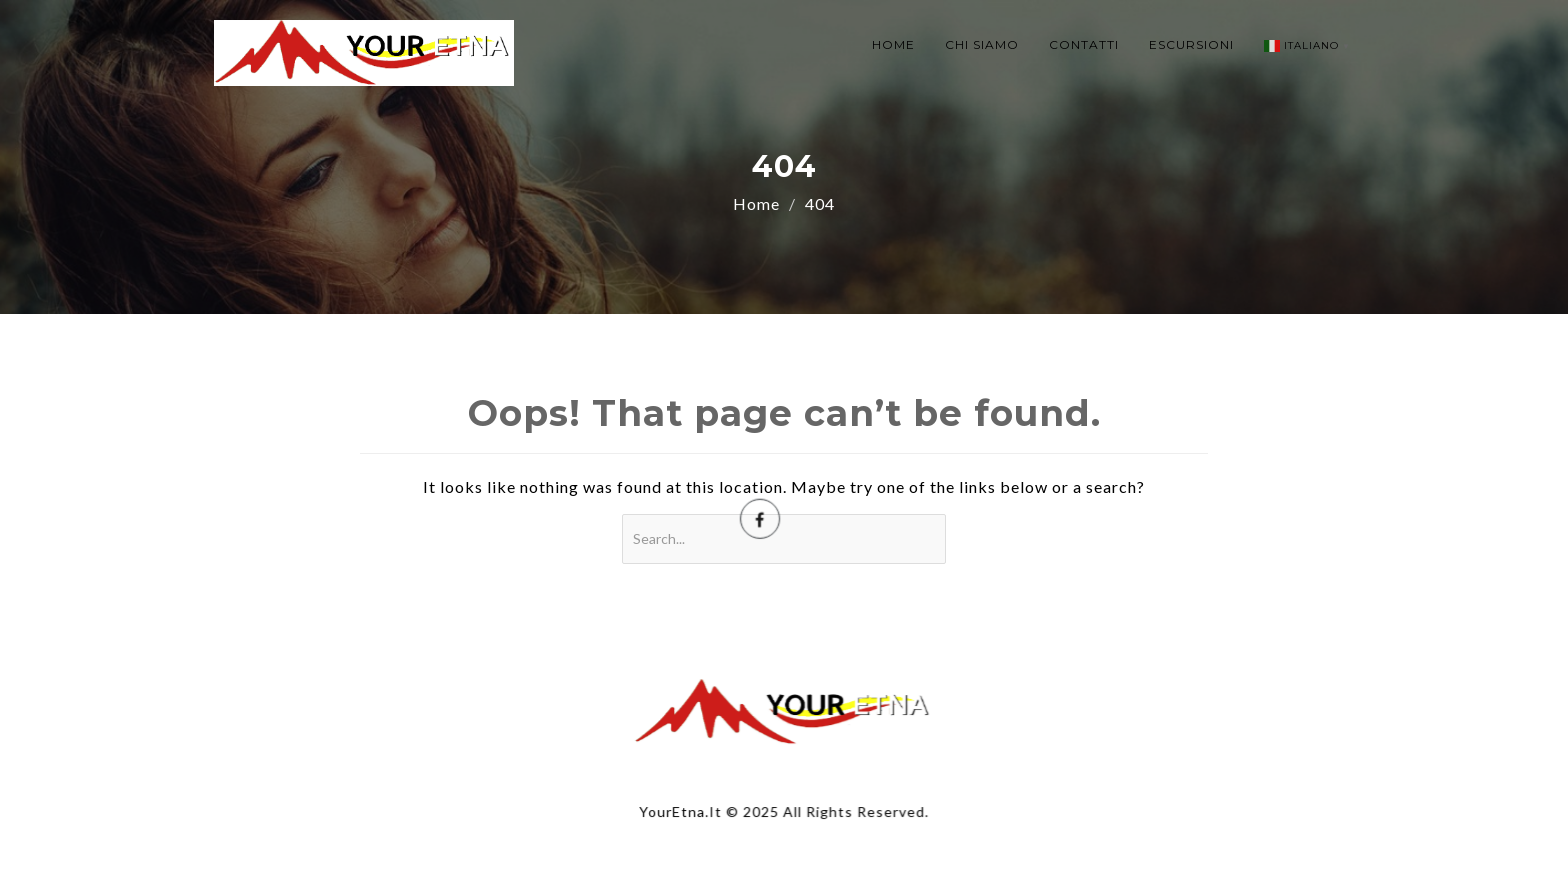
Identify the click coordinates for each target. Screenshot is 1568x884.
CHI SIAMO (982, 44)
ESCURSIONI (1191, 44)
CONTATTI (1084, 44)
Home (756, 203)
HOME (893, 44)
